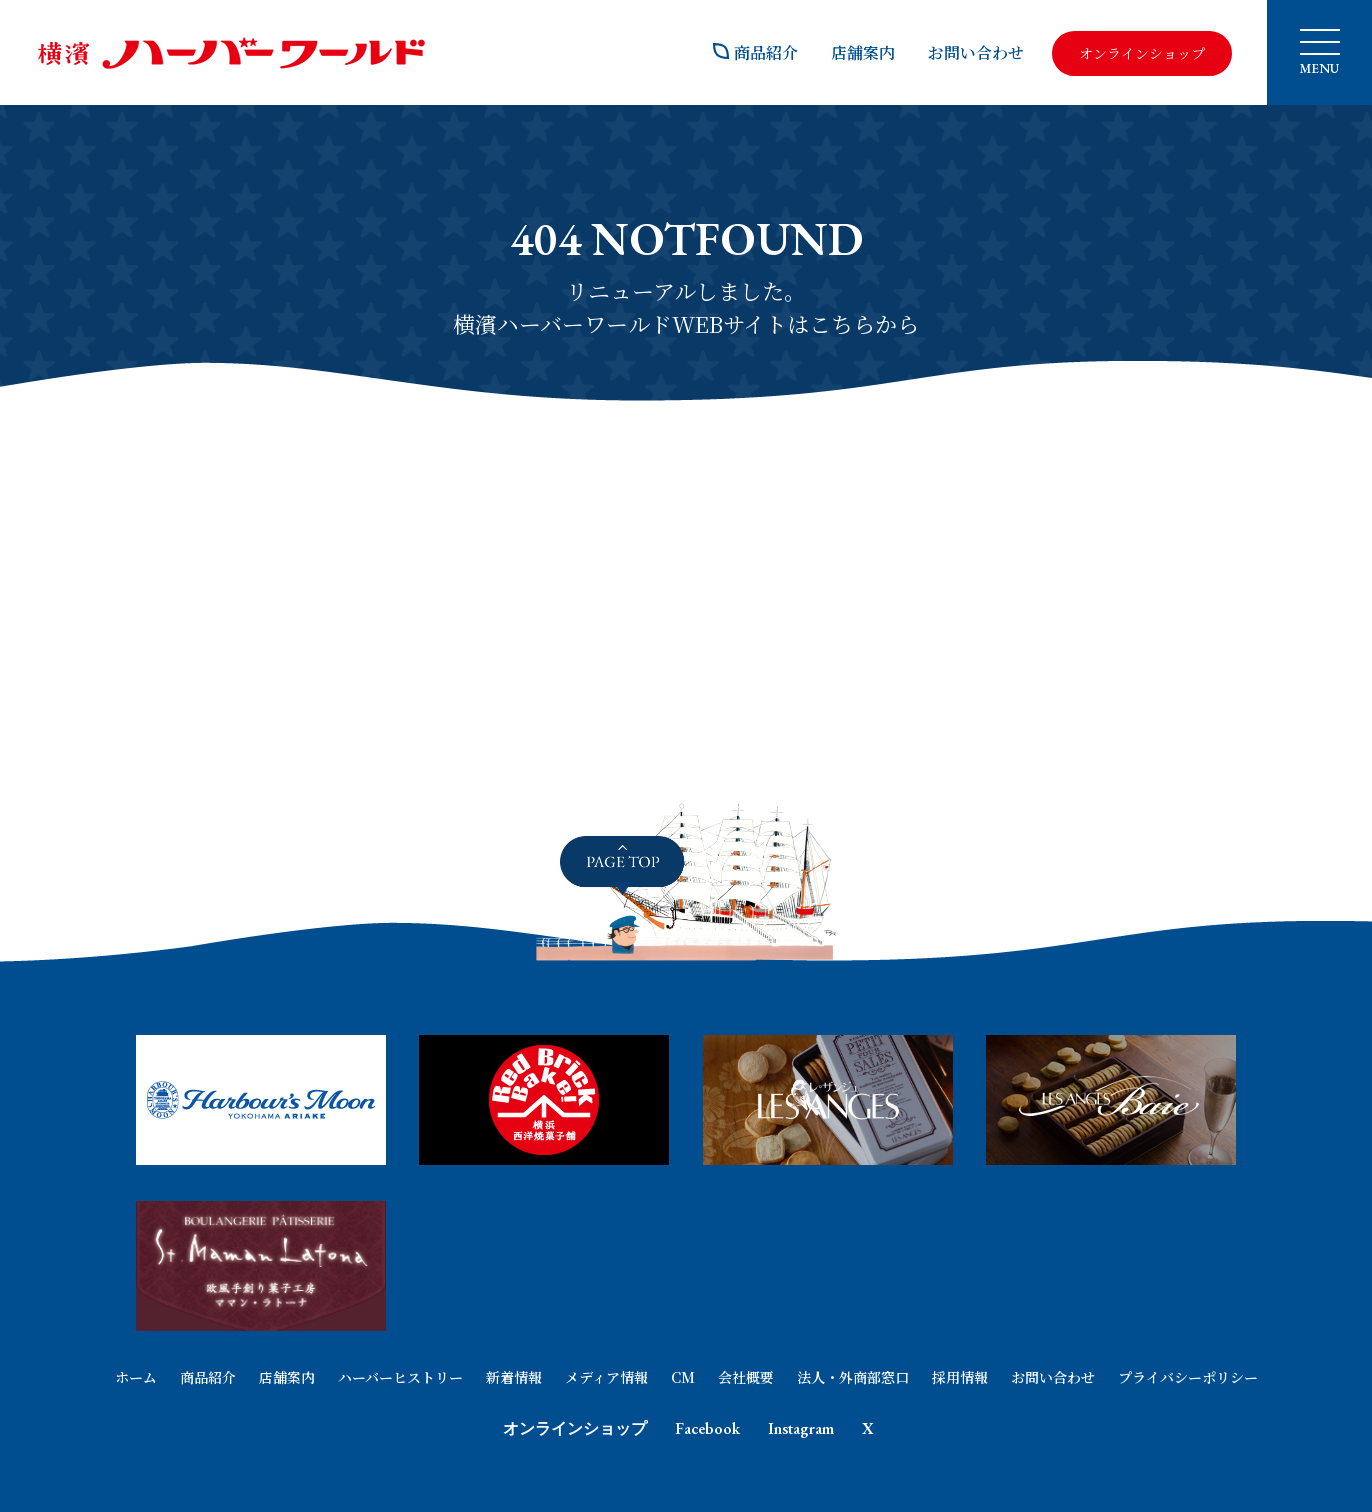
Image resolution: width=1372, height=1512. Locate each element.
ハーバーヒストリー (400, 1377)
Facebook (707, 1428)
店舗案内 (863, 52)
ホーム (136, 1377)
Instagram (801, 1428)
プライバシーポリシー (1188, 1377)
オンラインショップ (575, 1428)
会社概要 (746, 1377)
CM (683, 1377)
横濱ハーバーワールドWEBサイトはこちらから (686, 323)
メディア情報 (606, 1377)
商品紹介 (755, 52)
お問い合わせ (976, 52)
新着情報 (514, 1377)
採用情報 (960, 1377)
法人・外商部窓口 (853, 1377)
